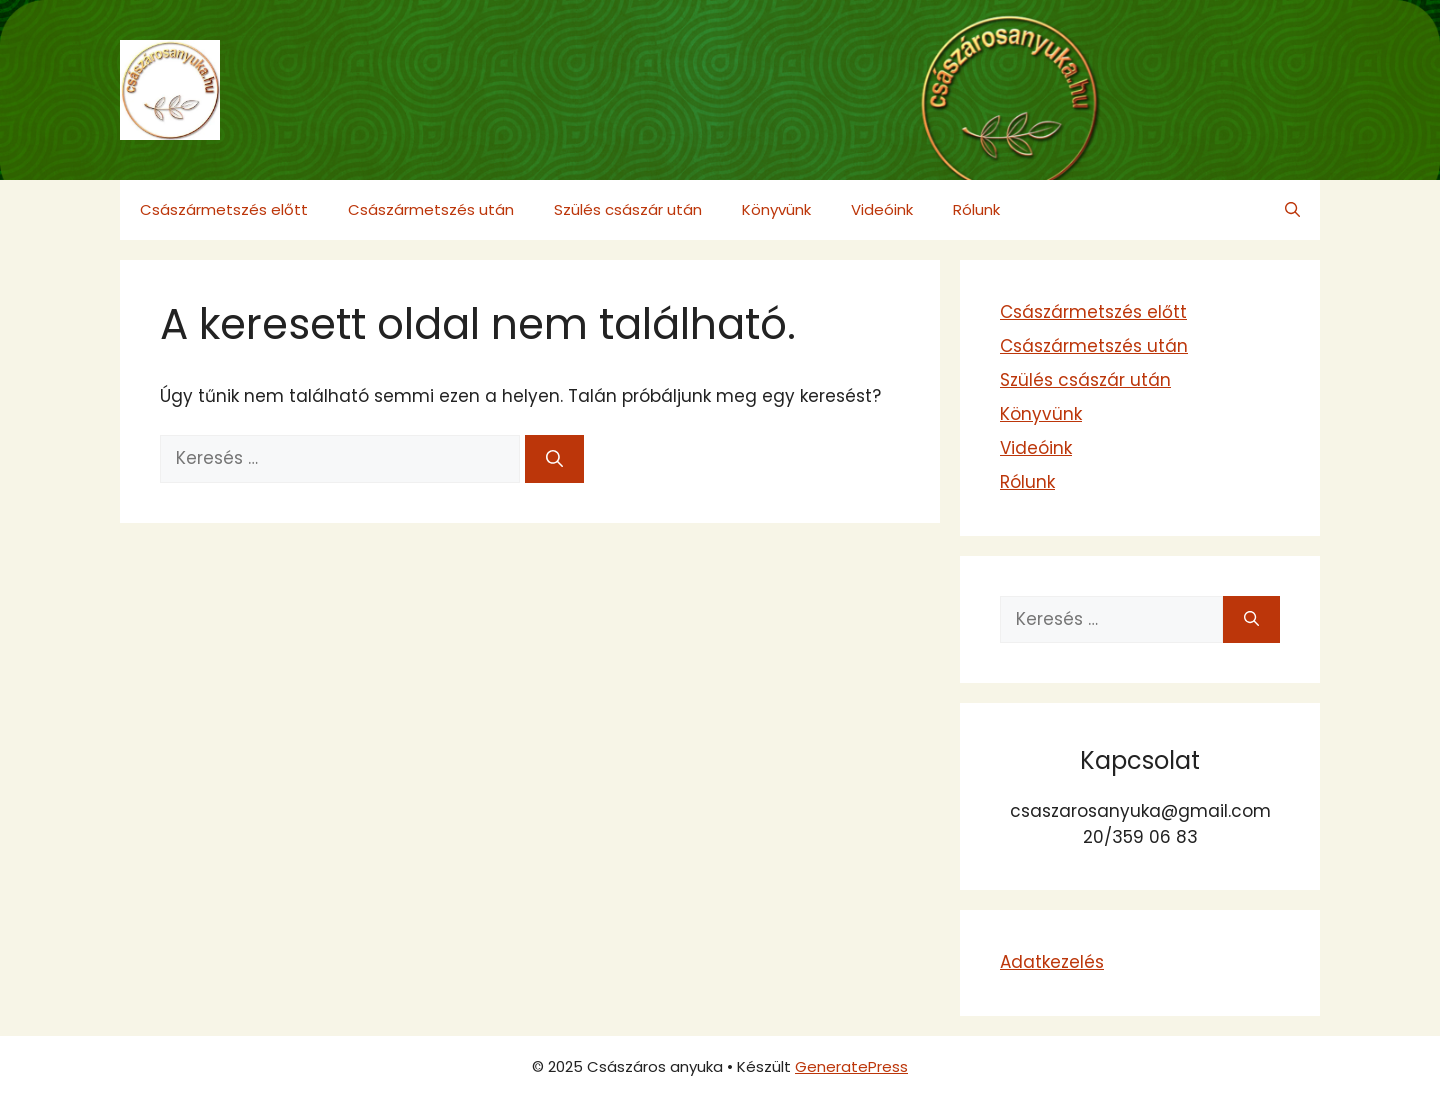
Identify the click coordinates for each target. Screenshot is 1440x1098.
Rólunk (976, 209)
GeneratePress (851, 1066)
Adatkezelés (1052, 962)
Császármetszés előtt (224, 209)
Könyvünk (776, 209)
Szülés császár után (628, 209)
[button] (1292, 210)
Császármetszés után (431, 209)
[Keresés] (554, 459)
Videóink (882, 209)
